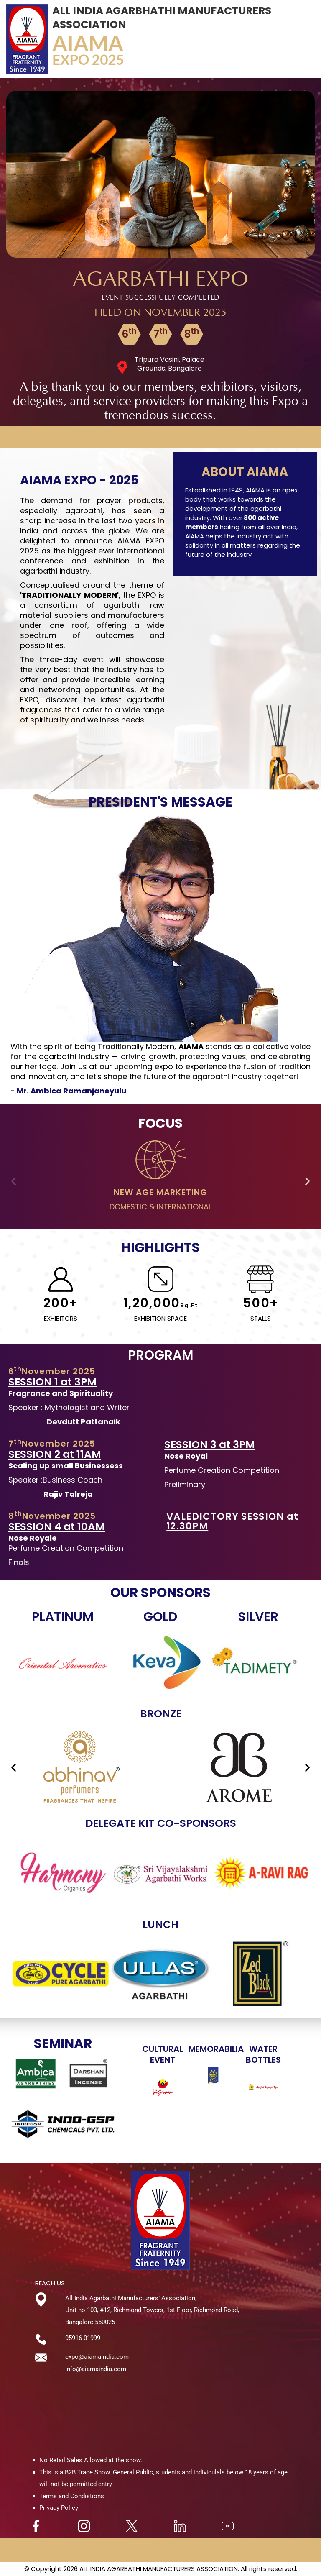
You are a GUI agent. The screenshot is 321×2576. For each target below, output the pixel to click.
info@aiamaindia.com (95, 2369)
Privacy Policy (58, 2508)
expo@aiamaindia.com (97, 2357)
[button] (13, 1180)
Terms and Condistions (71, 2496)
